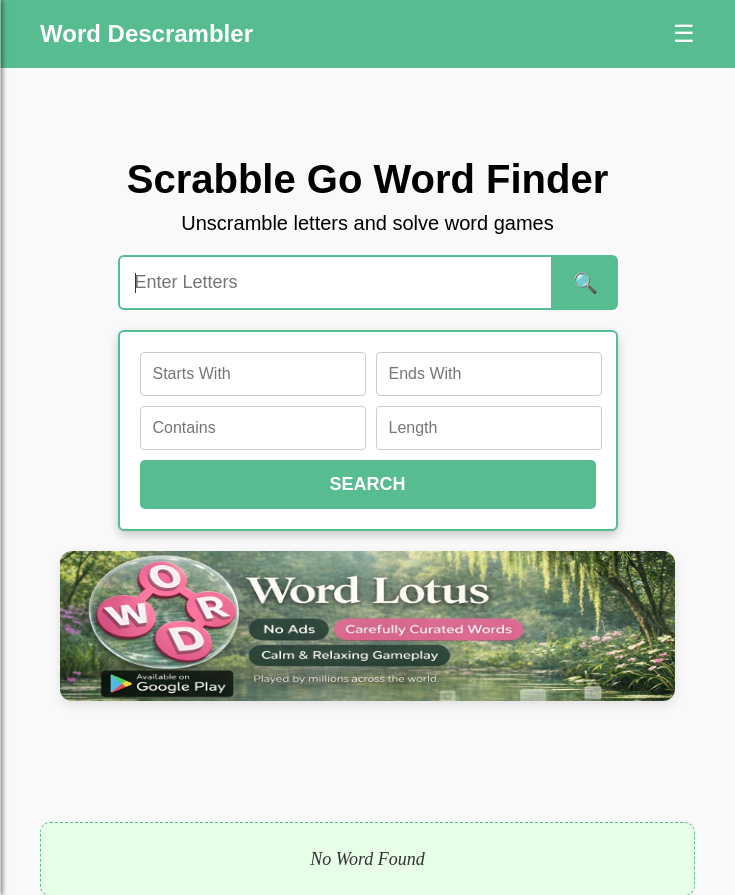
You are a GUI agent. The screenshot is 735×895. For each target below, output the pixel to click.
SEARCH (367, 484)
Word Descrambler (146, 33)
